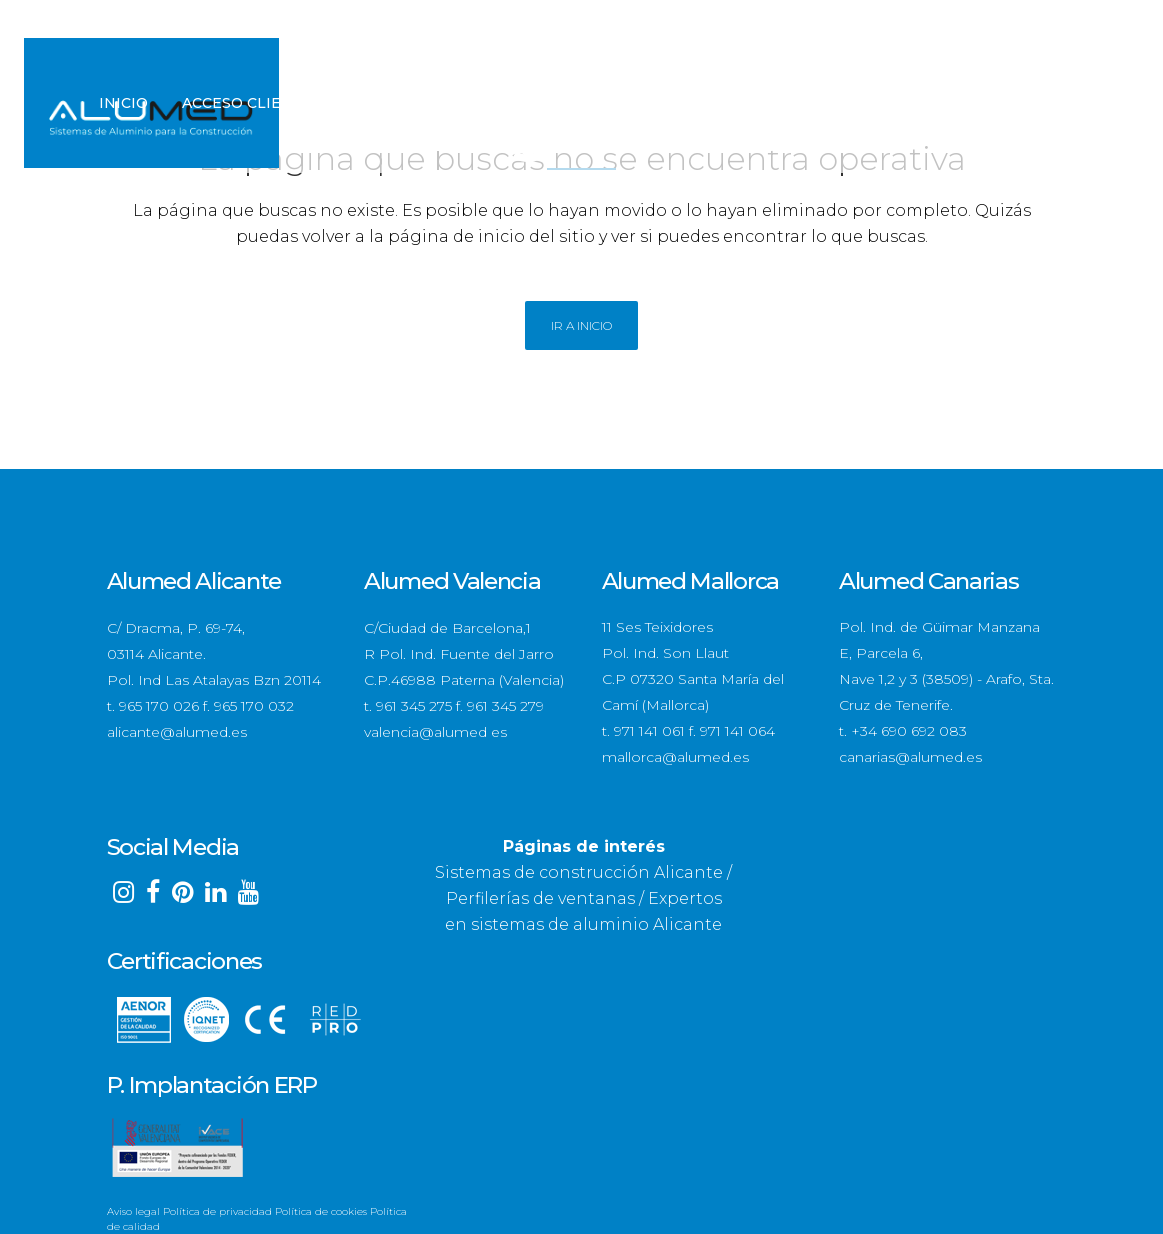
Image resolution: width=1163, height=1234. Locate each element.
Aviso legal (133, 1211)
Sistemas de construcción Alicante (579, 872)
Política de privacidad (217, 1211)
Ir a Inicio (581, 325)
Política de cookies (321, 1211)
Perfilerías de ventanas (540, 898)
